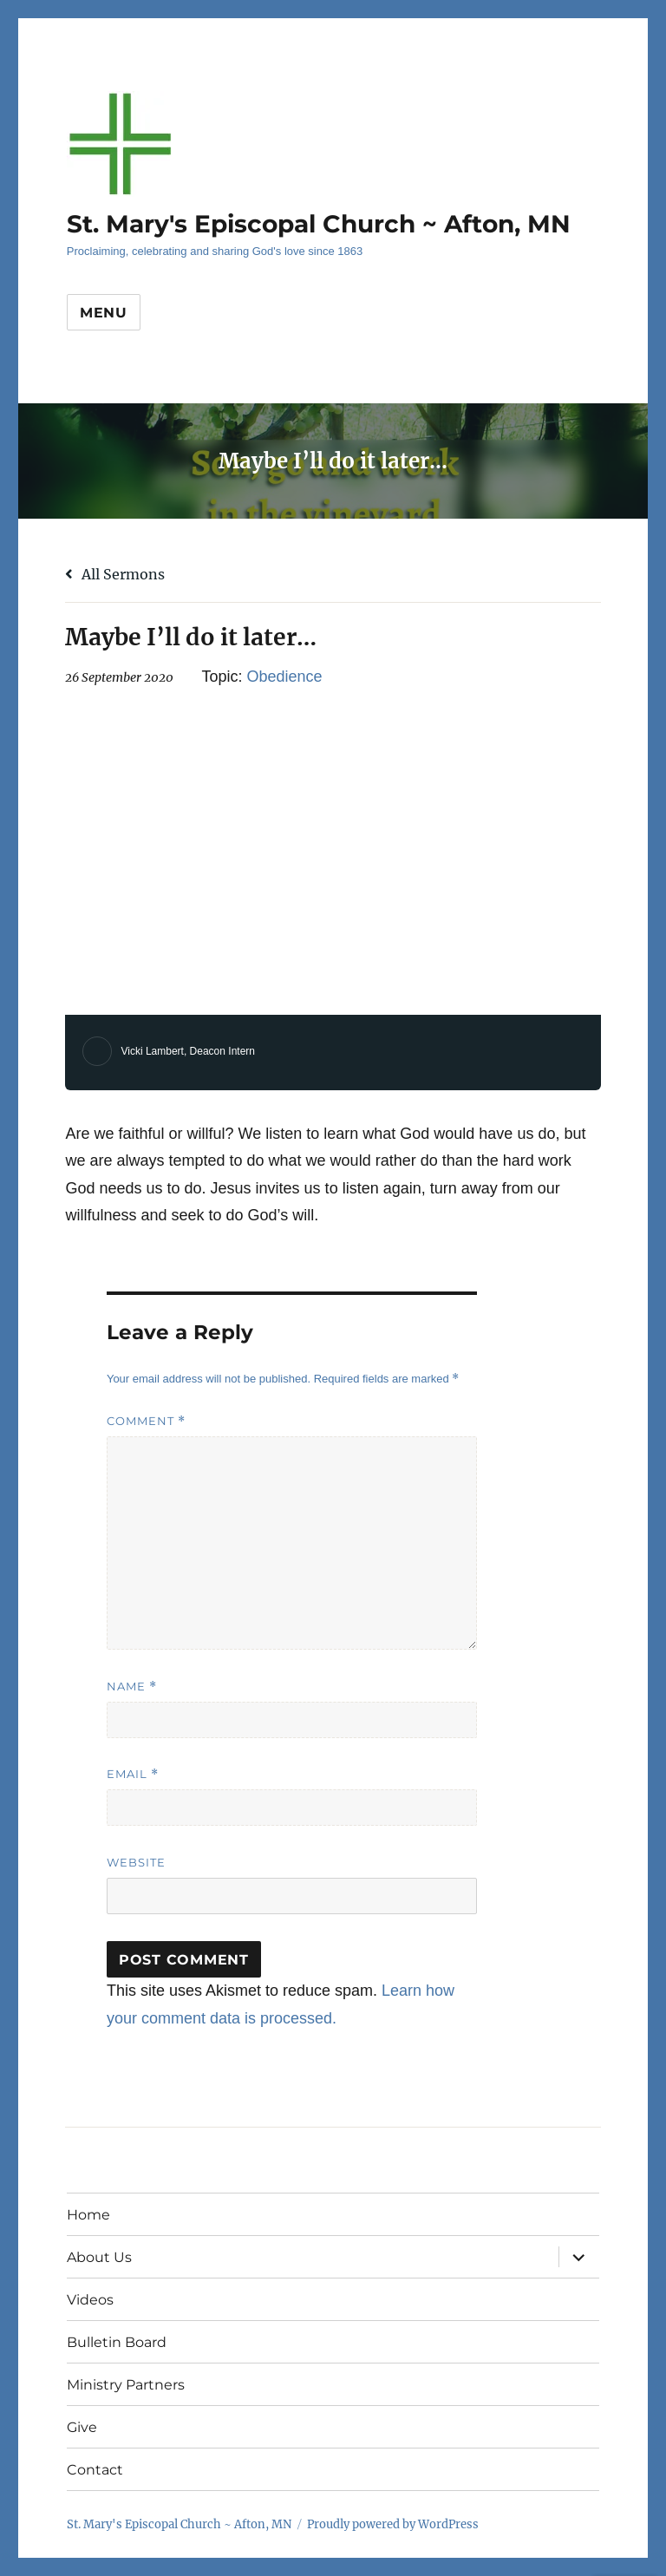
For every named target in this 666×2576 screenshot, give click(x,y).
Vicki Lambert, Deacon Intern (188, 1051)
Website (136, 1862)
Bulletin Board (116, 2342)
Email (133, 1774)
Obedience (284, 676)
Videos (90, 2300)
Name (132, 1686)
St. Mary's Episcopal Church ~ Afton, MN (319, 224)
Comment (146, 1421)
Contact (95, 2470)
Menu (103, 312)
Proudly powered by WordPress (393, 2524)
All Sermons (115, 574)
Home (88, 2215)
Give (82, 2427)
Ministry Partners (126, 2385)
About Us (99, 2257)
